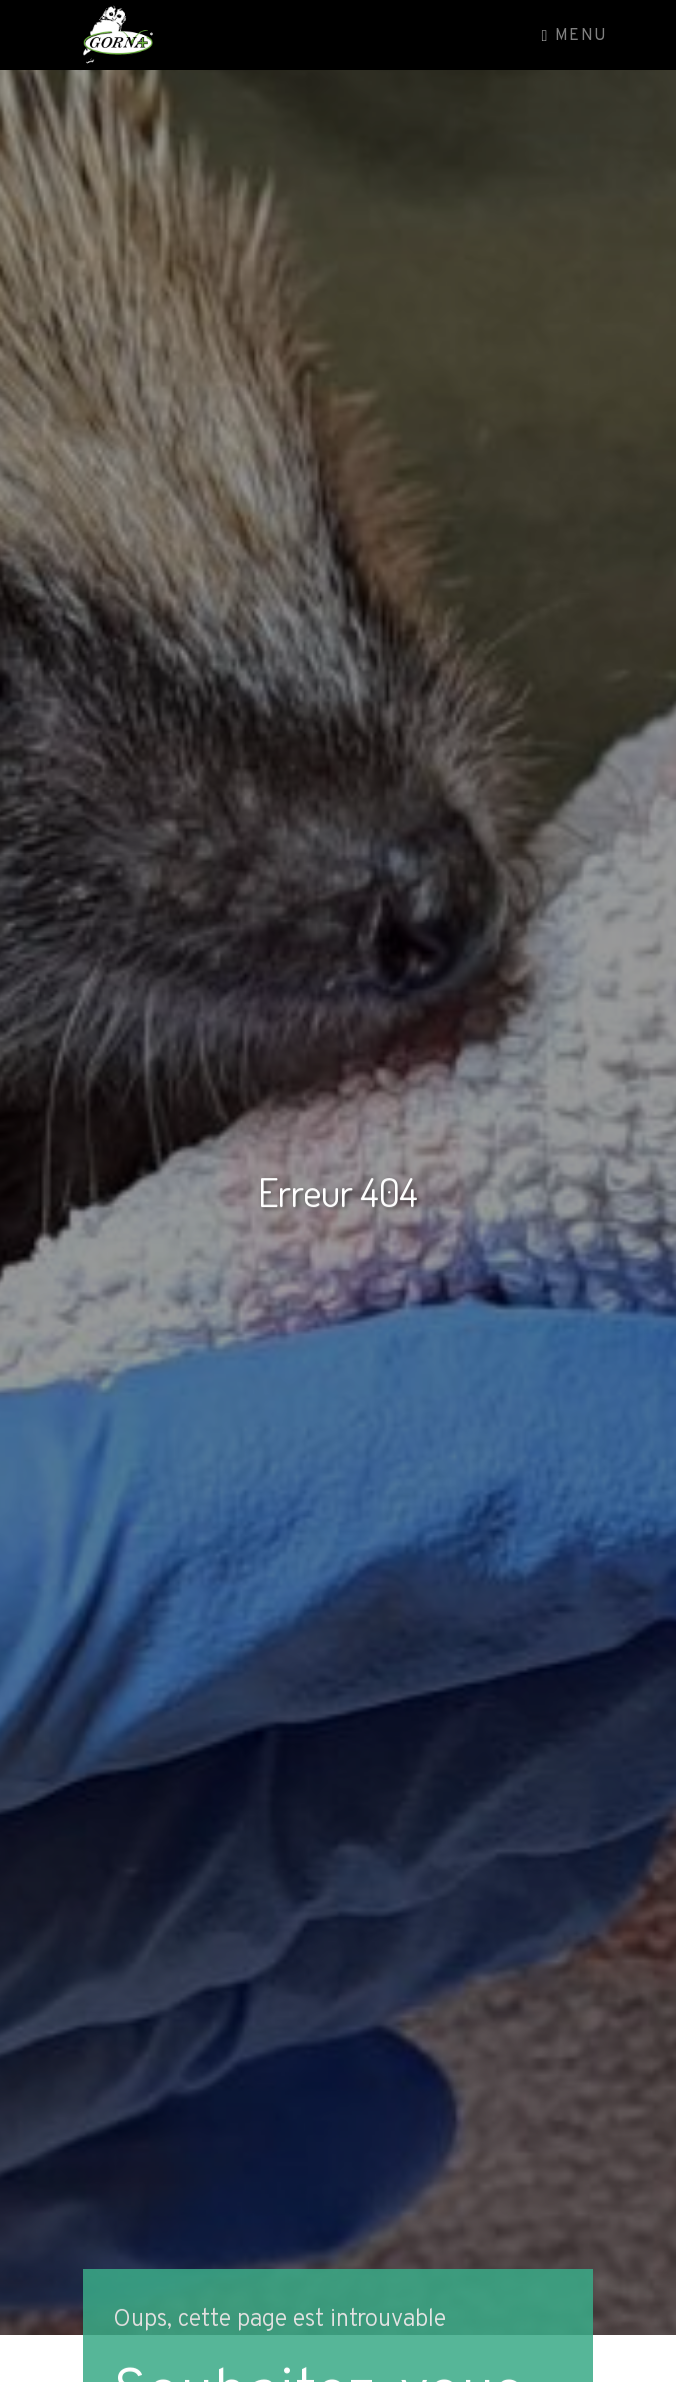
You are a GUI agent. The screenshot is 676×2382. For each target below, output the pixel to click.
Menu (575, 36)
